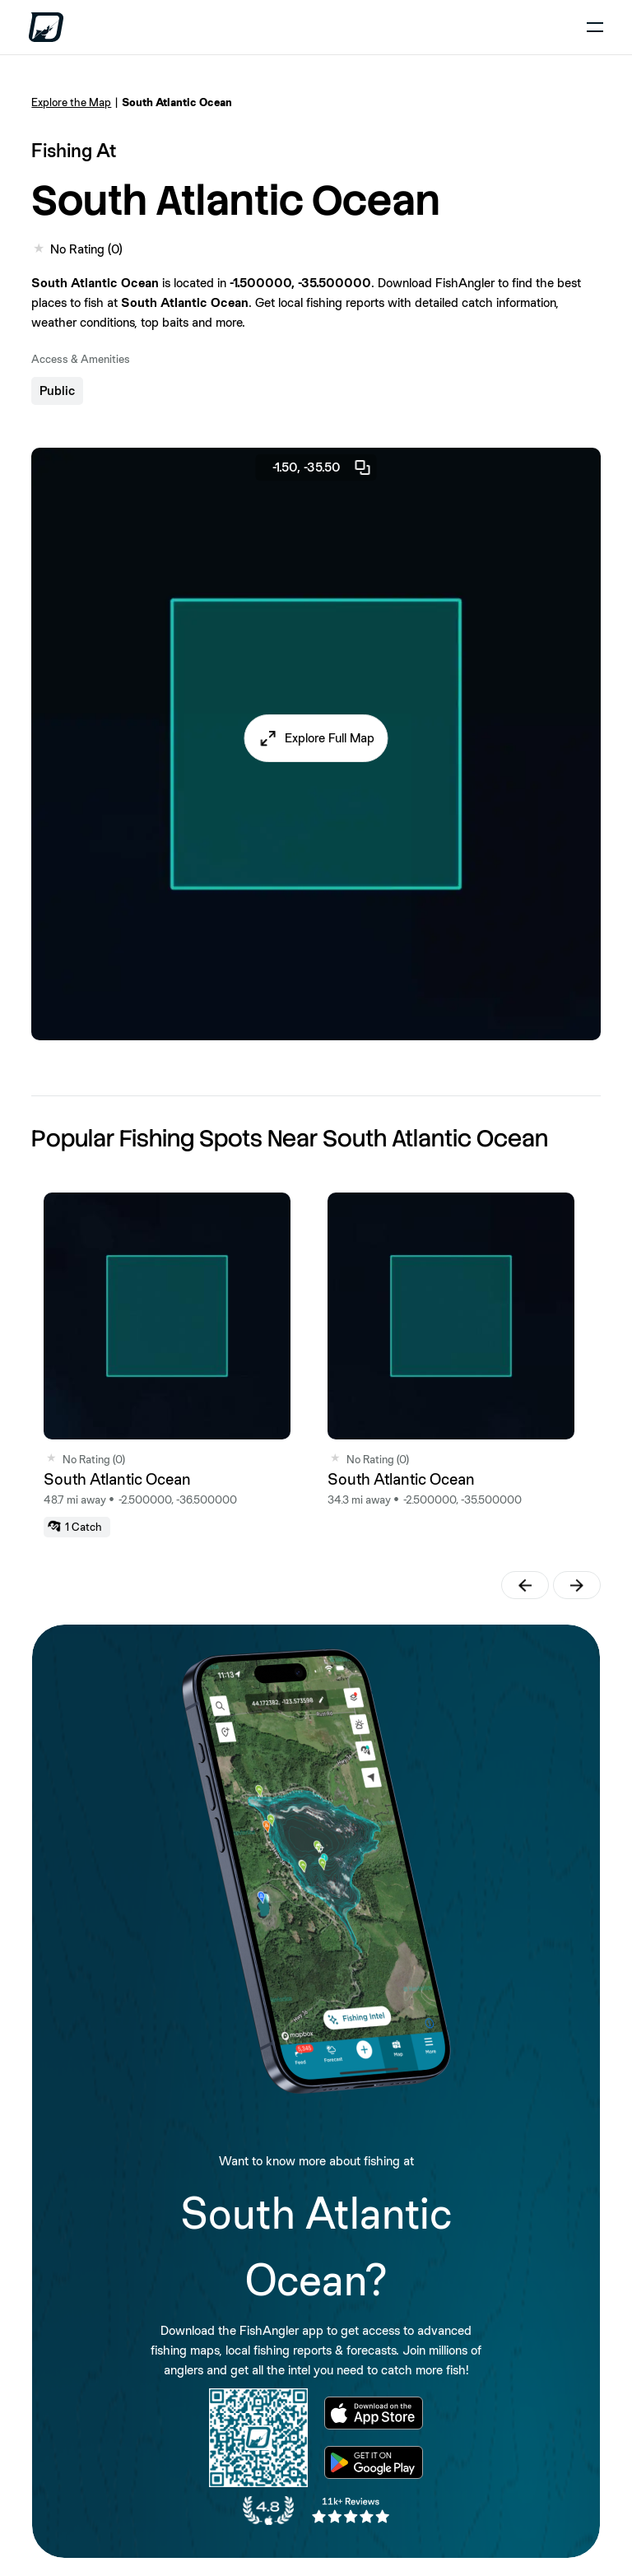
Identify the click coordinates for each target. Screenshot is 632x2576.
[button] (316, 738)
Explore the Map (71, 102)
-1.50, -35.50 (322, 467)
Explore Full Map (329, 737)
